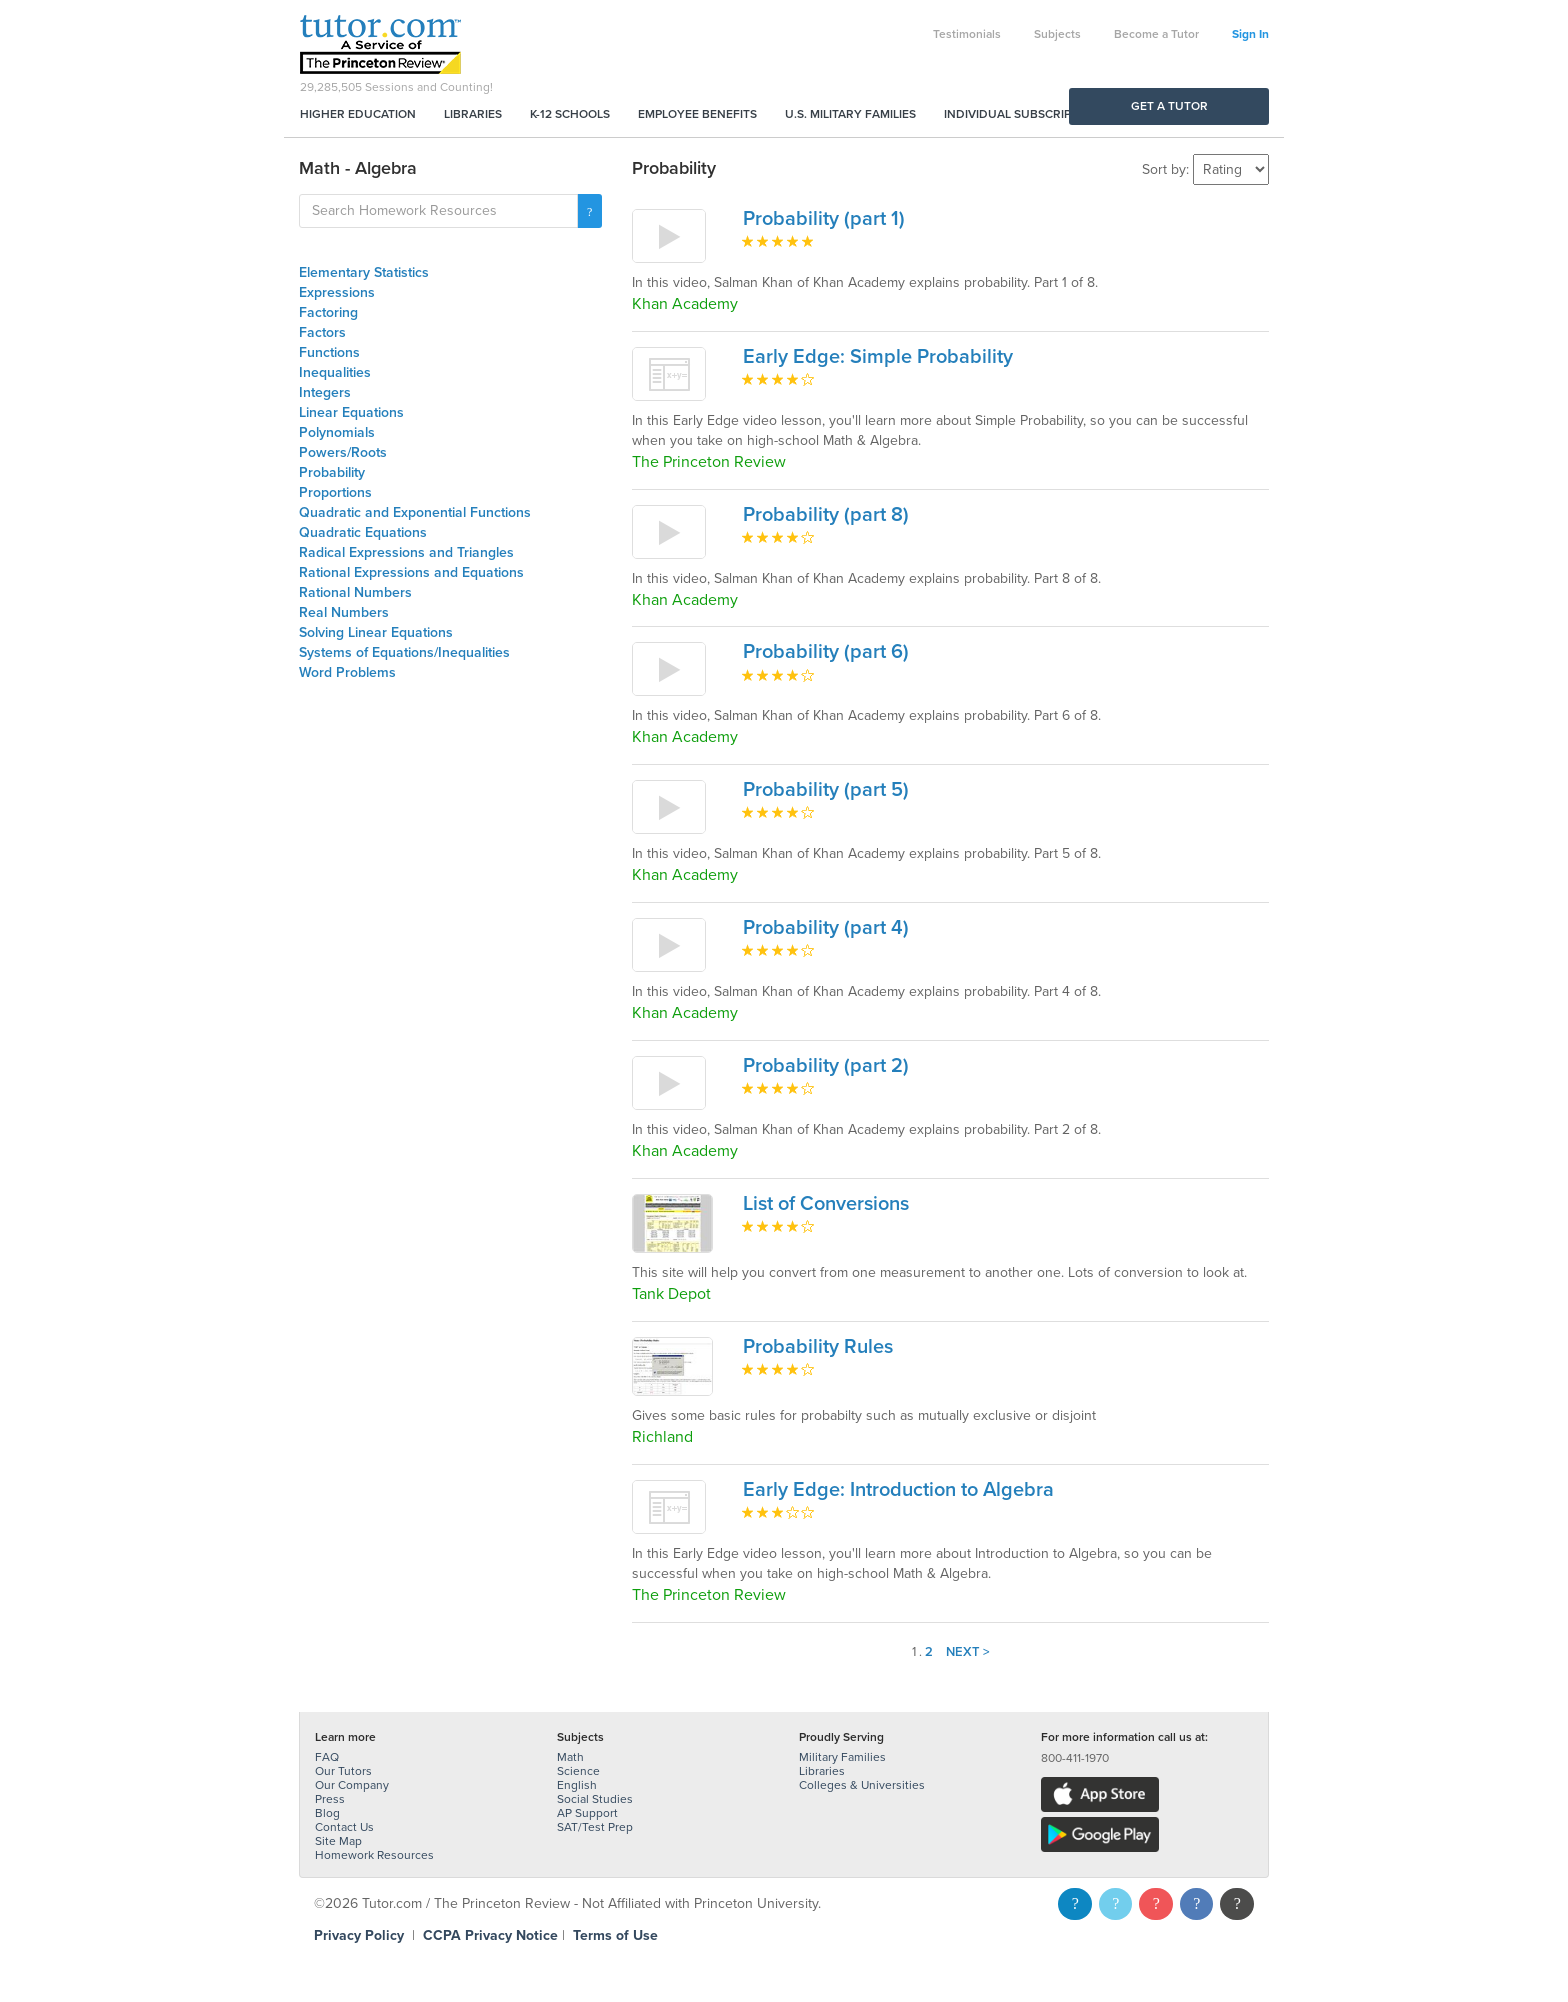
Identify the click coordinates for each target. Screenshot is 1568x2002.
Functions (329, 352)
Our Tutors (343, 1771)
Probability (332, 472)
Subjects (1057, 34)
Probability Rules (818, 1347)
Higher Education (358, 114)
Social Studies (595, 1799)
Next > (968, 1652)
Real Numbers (344, 612)
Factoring (328, 312)
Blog (327, 1813)
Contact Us (344, 1827)
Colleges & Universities (862, 1785)
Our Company (352, 1785)
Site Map (338, 1841)
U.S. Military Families (850, 114)
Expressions (337, 292)
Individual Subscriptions (1025, 114)
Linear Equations (351, 412)
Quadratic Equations (363, 532)
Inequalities (335, 372)
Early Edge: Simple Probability (878, 357)
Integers (325, 392)
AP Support (587, 1813)
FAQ (327, 1757)
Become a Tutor (1156, 34)
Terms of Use (615, 1935)
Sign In (1250, 34)
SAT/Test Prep (595, 1827)
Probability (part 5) (826, 790)
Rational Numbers (355, 592)
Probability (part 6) (826, 652)
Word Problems (347, 672)
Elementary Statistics (364, 272)
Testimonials (967, 34)
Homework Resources (374, 1855)
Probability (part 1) (824, 219)
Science (578, 1771)
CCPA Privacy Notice (490, 1935)
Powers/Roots (343, 452)
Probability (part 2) (826, 1066)
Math (570, 1757)
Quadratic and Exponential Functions (415, 512)
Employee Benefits (697, 114)
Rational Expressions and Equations (411, 572)
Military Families (842, 1757)
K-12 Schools (570, 114)
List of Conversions (826, 1204)
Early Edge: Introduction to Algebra (898, 1490)
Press (330, 1799)
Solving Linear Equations (376, 632)
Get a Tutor (1169, 106)
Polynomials (337, 432)
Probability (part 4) (826, 928)
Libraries (473, 114)
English (577, 1785)
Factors (322, 332)
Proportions (335, 492)
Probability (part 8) (826, 515)
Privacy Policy (359, 1935)
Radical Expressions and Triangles (406, 552)
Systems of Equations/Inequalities (404, 652)
